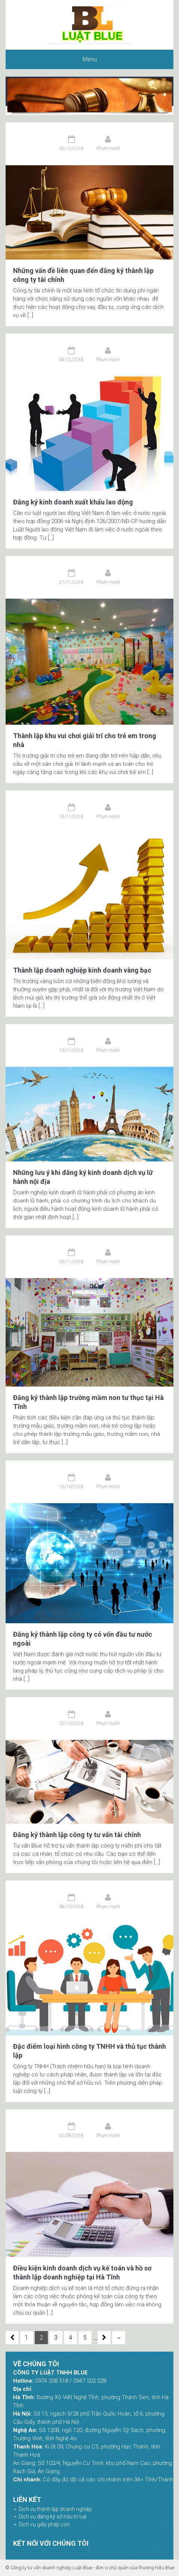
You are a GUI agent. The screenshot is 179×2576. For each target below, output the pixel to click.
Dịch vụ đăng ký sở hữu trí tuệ (52, 2517)
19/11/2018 (71, 816)
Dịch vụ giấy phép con (44, 2524)
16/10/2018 (71, 1486)
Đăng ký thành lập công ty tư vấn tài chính (77, 1835)
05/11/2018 (71, 1261)
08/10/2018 (71, 1906)
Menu (90, 59)
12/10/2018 (71, 1723)
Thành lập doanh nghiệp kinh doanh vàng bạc (82, 970)
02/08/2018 (71, 2135)
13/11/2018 (71, 1050)
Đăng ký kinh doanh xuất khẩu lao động (73, 502)
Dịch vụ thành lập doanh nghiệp (55, 2509)
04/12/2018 (71, 359)
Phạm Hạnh (108, 148)
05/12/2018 (71, 148)
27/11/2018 (71, 582)
